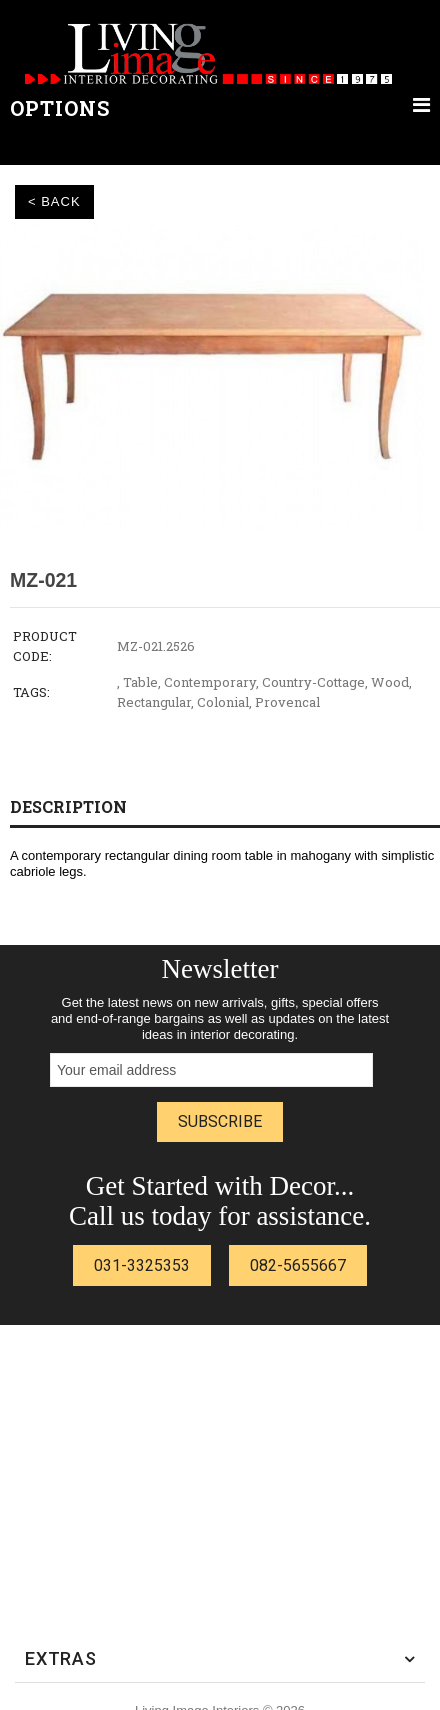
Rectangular (154, 702)
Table (140, 682)
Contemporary (210, 682)
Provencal (287, 702)
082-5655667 (298, 1265)
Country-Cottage (313, 682)
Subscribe (220, 1121)
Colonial (223, 702)
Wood (390, 682)
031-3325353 (142, 1265)
